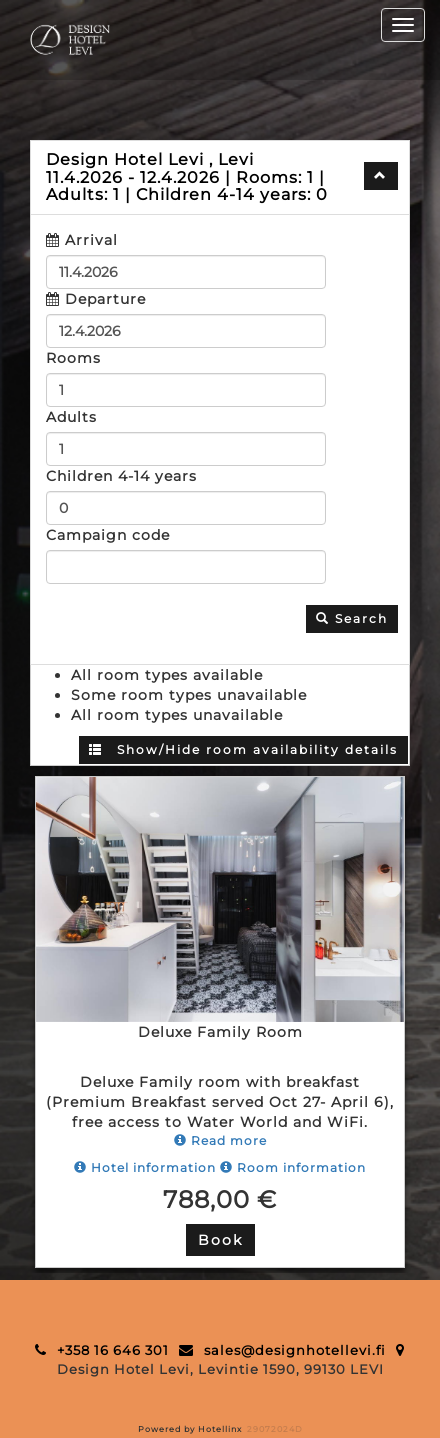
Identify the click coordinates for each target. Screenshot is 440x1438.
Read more (220, 1140)
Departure (105, 299)
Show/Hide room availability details (243, 749)
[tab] (220, 177)
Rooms (73, 358)
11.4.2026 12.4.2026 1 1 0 (187, 177)
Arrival (91, 240)
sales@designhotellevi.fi (295, 1350)
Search (352, 618)
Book (220, 1240)
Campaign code (108, 535)
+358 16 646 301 (113, 1350)
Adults (71, 417)
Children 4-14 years (121, 476)
